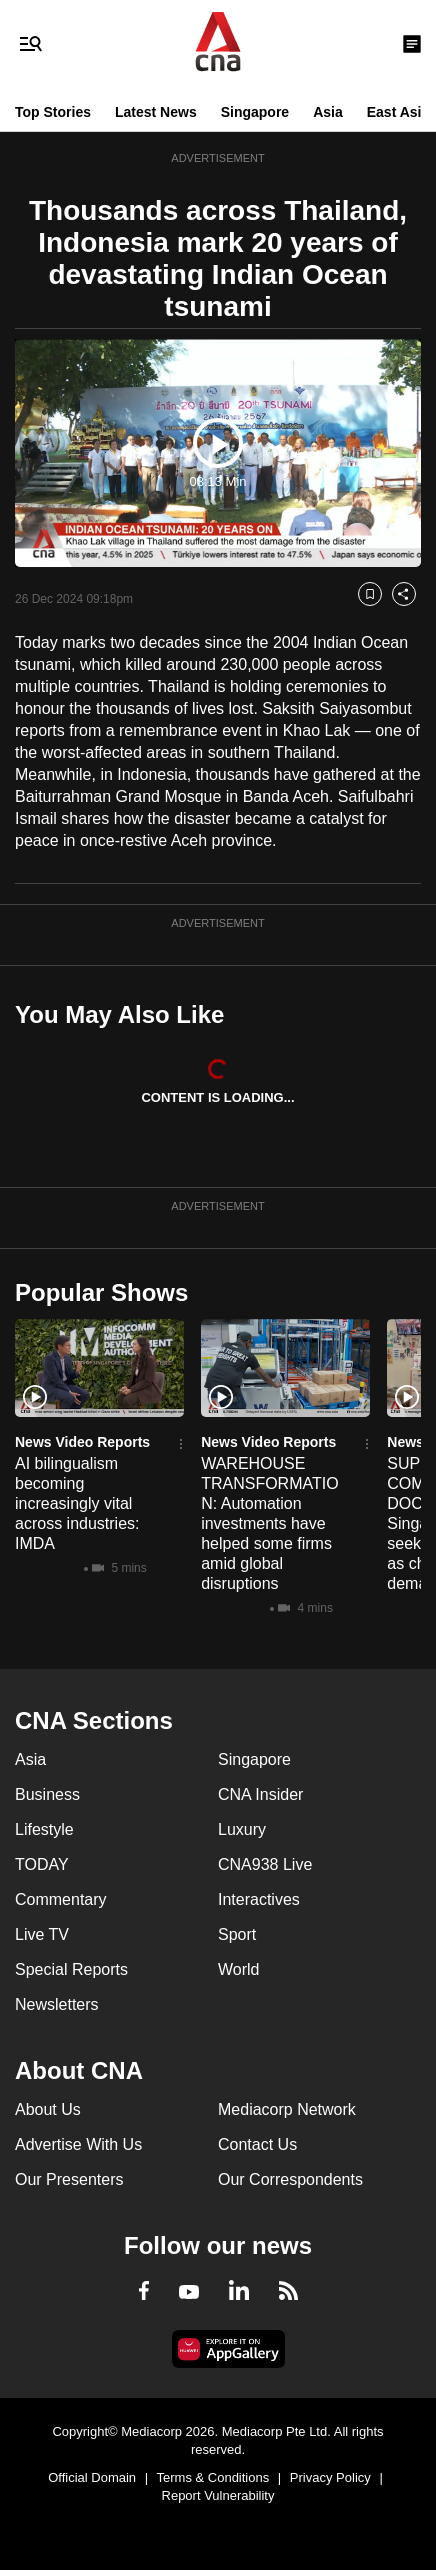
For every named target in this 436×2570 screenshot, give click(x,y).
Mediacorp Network (287, 2109)
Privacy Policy (330, 2477)
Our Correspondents (290, 2179)
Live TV (42, 1934)
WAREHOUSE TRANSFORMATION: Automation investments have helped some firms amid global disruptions (269, 1523)
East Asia (398, 112)
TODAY (42, 1864)
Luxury (242, 1829)
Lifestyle (44, 1829)
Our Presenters (69, 2179)
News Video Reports (82, 1442)
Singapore (255, 112)
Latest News (156, 112)
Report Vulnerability (218, 2495)
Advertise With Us (78, 2144)
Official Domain (92, 2477)
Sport (237, 1934)
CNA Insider (260, 1794)
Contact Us (257, 2144)
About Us (48, 2109)
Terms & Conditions (213, 2477)
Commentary (61, 1899)
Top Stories (53, 112)
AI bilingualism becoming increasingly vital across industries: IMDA (77, 1503)
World (239, 1969)
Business (47, 1794)
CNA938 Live (265, 1864)
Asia (328, 112)
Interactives (259, 1899)
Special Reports (71, 1969)
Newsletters (57, 2004)
